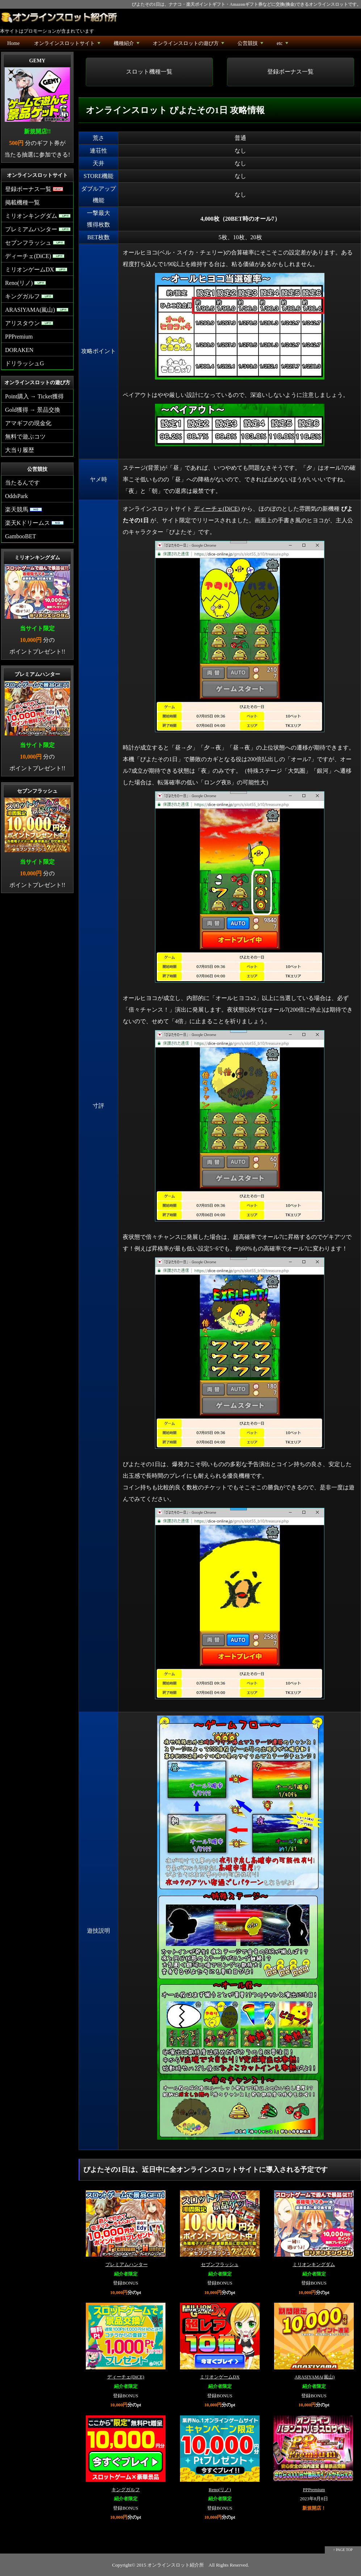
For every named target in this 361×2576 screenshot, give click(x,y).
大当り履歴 (19, 450)
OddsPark (16, 496)
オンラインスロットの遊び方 (189, 45)
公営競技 (251, 45)
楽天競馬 (23, 509)
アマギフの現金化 (28, 423)
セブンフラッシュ (220, 2264)
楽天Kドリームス (34, 523)
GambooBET (20, 536)
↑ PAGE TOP (343, 2550)
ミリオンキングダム (314, 2264)
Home (13, 43)
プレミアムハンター (126, 2264)
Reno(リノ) (220, 2489)
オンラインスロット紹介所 (175, 2565)
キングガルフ (126, 2489)
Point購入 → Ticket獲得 (34, 396)
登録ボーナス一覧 (290, 72)
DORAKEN (19, 350)
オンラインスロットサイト (68, 45)
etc (283, 45)
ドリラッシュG (24, 363)
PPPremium (314, 2489)
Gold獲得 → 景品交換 (32, 410)
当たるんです (22, 483)
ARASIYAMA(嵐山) (314, 2377)
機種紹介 (127, 45)
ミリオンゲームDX (219, 2377)
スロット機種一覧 (149, 72)
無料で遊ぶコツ (25, 437)
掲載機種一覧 (22, 202)
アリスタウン (29, 323)
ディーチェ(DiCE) (217, 509)
